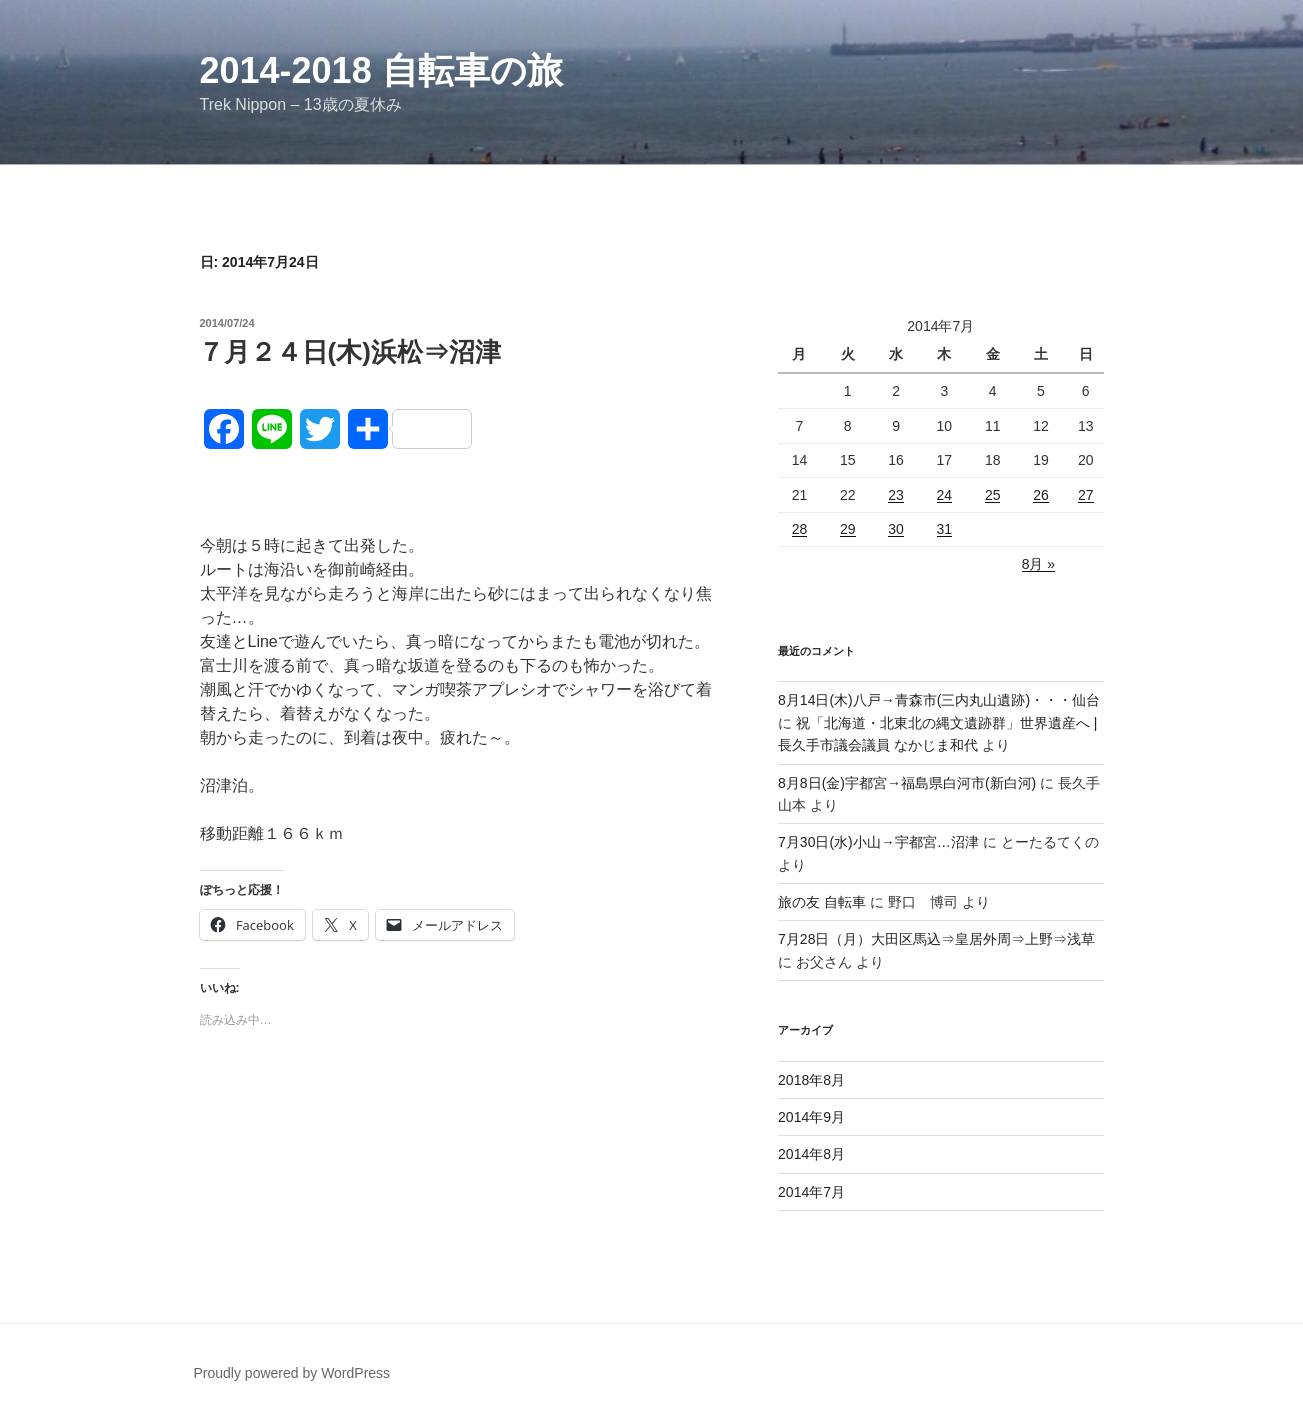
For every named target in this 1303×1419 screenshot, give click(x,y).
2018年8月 (811, 1080)
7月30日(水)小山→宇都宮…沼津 (878, 842)
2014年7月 (811, 1192)
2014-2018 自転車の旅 (381, 70)
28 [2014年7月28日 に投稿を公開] (800, 529)
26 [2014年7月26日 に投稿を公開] (1041, 495)
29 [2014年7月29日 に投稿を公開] (848, 529)
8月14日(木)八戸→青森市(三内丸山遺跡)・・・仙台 (939, 700)
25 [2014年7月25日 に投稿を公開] (993, 495)
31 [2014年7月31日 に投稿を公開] (945, 529)
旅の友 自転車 (822, 902)
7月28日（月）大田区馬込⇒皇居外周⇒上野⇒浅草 (936, 939)
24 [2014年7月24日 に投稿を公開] (945, 495)
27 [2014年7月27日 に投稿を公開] (1086, 495)
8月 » (1038, 564)
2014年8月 (811, 1154)
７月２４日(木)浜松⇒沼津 (349, 352)
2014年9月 (811, 1117)
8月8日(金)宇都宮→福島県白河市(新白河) (907, 783)
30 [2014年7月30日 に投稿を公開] (896, 529)
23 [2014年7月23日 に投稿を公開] (896, 495)
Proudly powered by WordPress (292, 1373)
